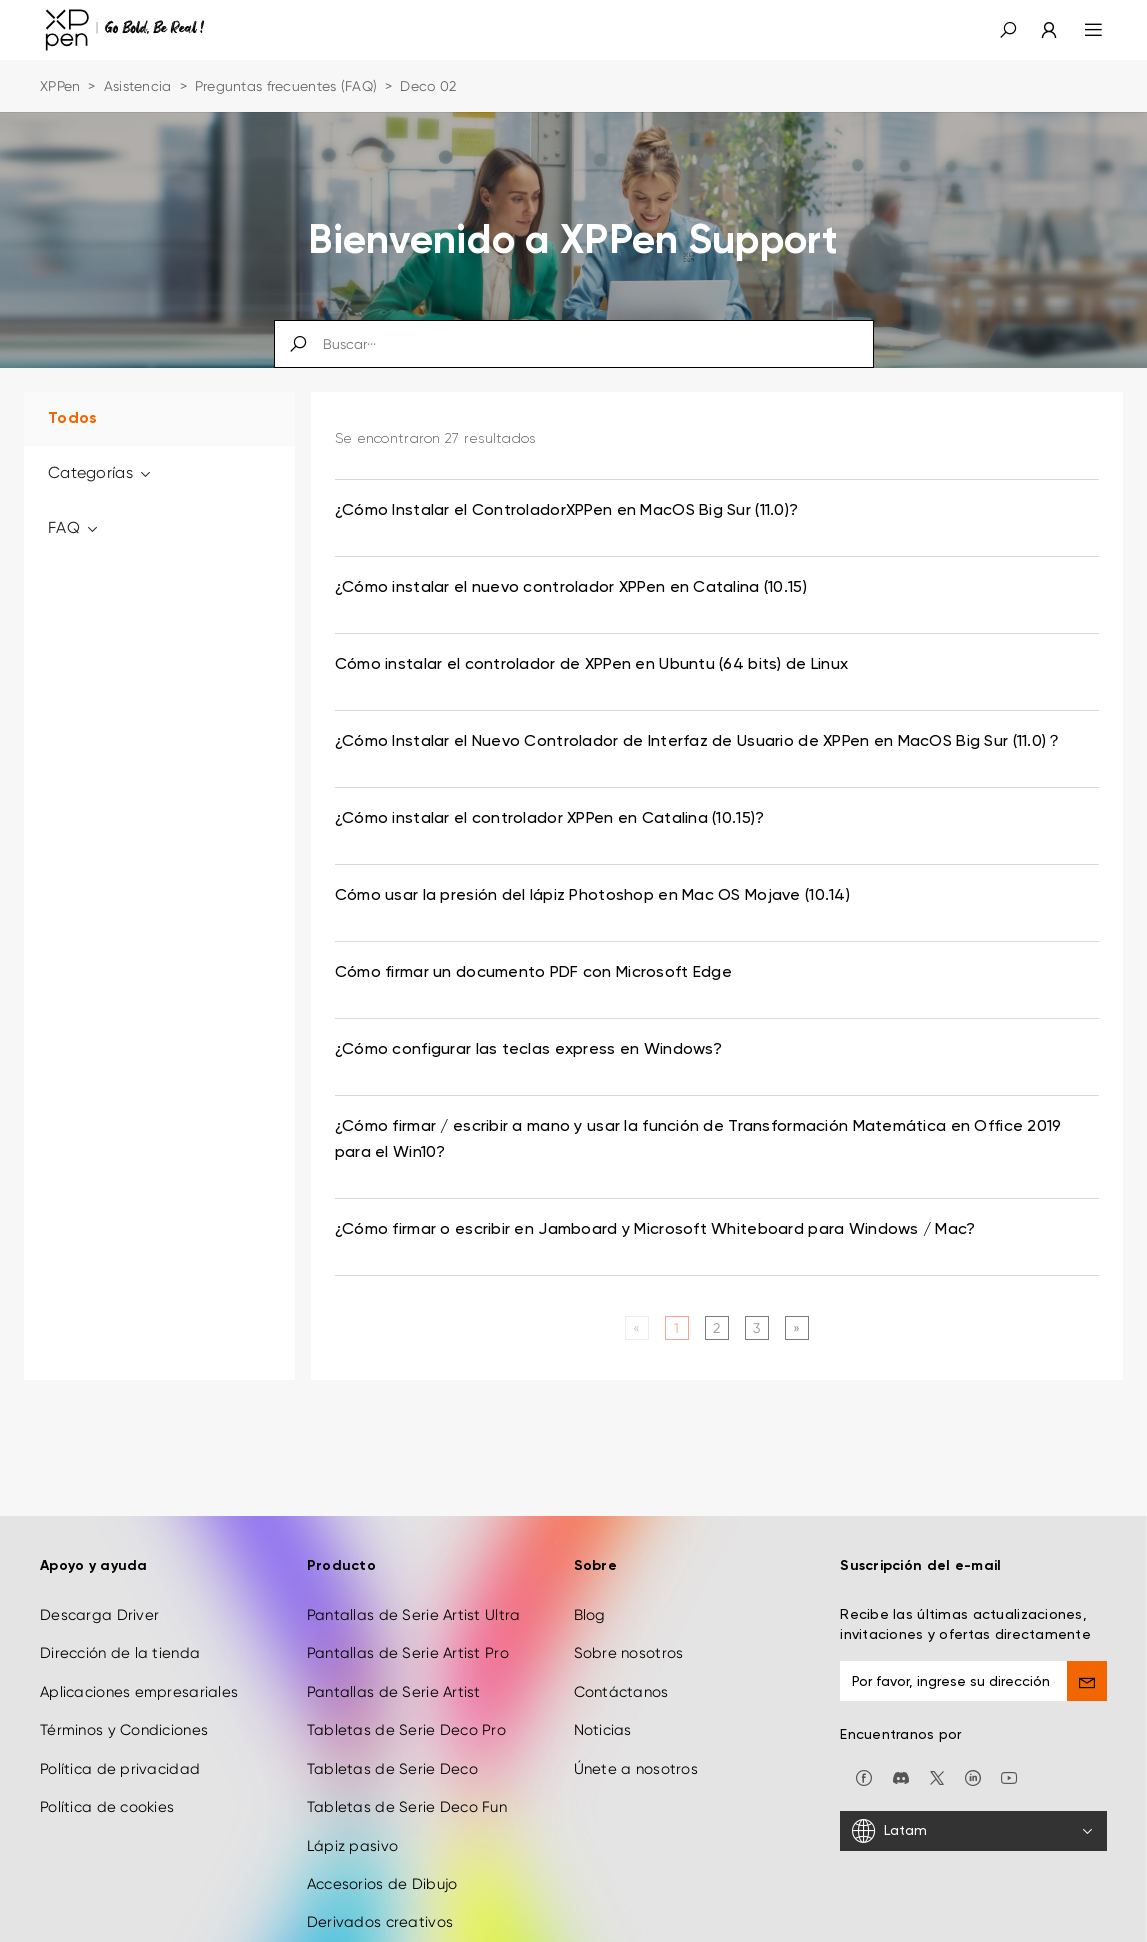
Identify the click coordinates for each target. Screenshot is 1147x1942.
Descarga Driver (99, 1615)
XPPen (60, 86)
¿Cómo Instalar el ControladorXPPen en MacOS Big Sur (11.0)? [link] (567, 511)
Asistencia (138, 86)
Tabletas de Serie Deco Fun (407, 1807)
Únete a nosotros (636, 1769)
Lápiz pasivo (352, 1846)
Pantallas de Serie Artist (394, 1692)
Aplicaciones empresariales (139, 1692)
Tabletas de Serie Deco (392, 1769)
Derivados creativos (380, 1922)
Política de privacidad (120, 1769)
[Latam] (973, 1831)
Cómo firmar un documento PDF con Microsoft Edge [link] (533, 973)
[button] (1008, 30)
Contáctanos (621, 1692)
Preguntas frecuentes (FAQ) (286, 86)
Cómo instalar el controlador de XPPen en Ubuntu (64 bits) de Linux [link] (591, 665)
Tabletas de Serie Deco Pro (406, 1730)
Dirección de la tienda (120, 1653)
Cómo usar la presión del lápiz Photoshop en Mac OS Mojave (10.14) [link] (592, 896)
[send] (1087, 1681)
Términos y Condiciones (124, 1730)
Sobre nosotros (629, 1653)
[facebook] (864, 1777)
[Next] (796, 1328)
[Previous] (636, 1328)
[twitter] (937, 1777)
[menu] (1081, 30)
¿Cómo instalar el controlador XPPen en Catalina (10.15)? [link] (550, 819)
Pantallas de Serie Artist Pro (408, 1653)
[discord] (901, 1777)
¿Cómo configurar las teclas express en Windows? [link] (528, 1050)
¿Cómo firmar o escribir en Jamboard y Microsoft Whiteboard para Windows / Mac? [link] (655, 1230)
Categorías (100, 472)
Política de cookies (107, 1807)
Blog (590, 1615)
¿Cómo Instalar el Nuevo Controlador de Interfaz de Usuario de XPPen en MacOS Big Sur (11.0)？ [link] (699, 742)
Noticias (603, 1730)
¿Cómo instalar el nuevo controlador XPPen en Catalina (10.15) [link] (571, 588)
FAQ (74, 527)
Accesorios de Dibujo (382, 1884)
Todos (72, 419)
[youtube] (1009, 1777)
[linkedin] (973, 1777)
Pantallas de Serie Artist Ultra (414, 1615)
